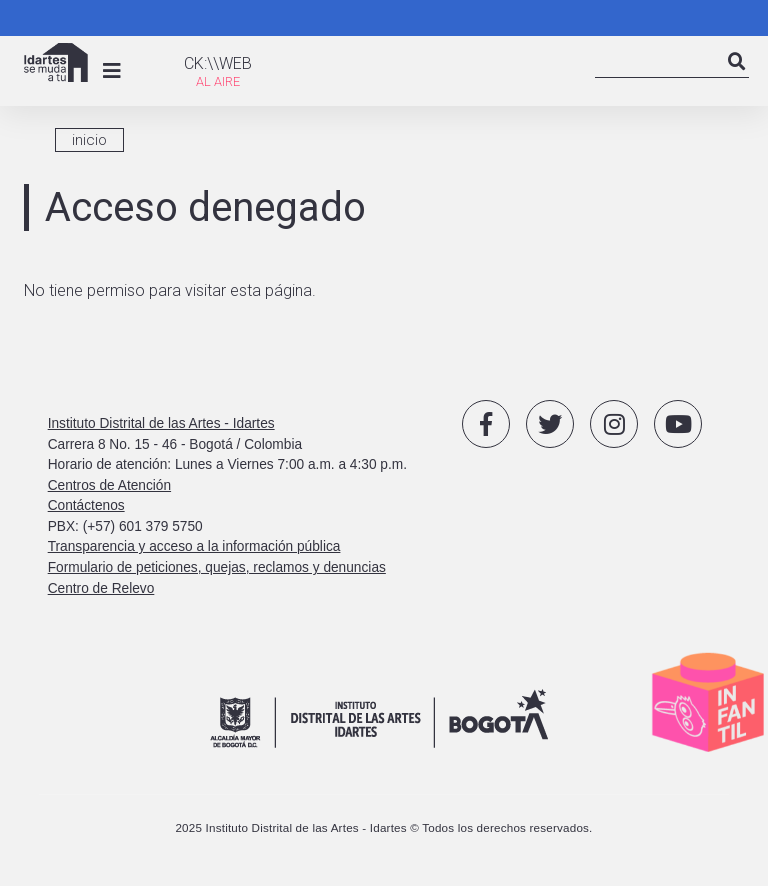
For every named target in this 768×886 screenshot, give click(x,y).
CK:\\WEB (218, 63)
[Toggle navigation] (112, 71)
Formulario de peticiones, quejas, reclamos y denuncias (217, 567)
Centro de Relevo (101, 588)
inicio (89, 140)
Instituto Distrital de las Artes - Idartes (161, 423)
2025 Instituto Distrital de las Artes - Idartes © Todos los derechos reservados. (383, 827)
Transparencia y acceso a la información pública (194, 546)
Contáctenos (86, 505)
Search (737, 79)
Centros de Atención (109, 485)
